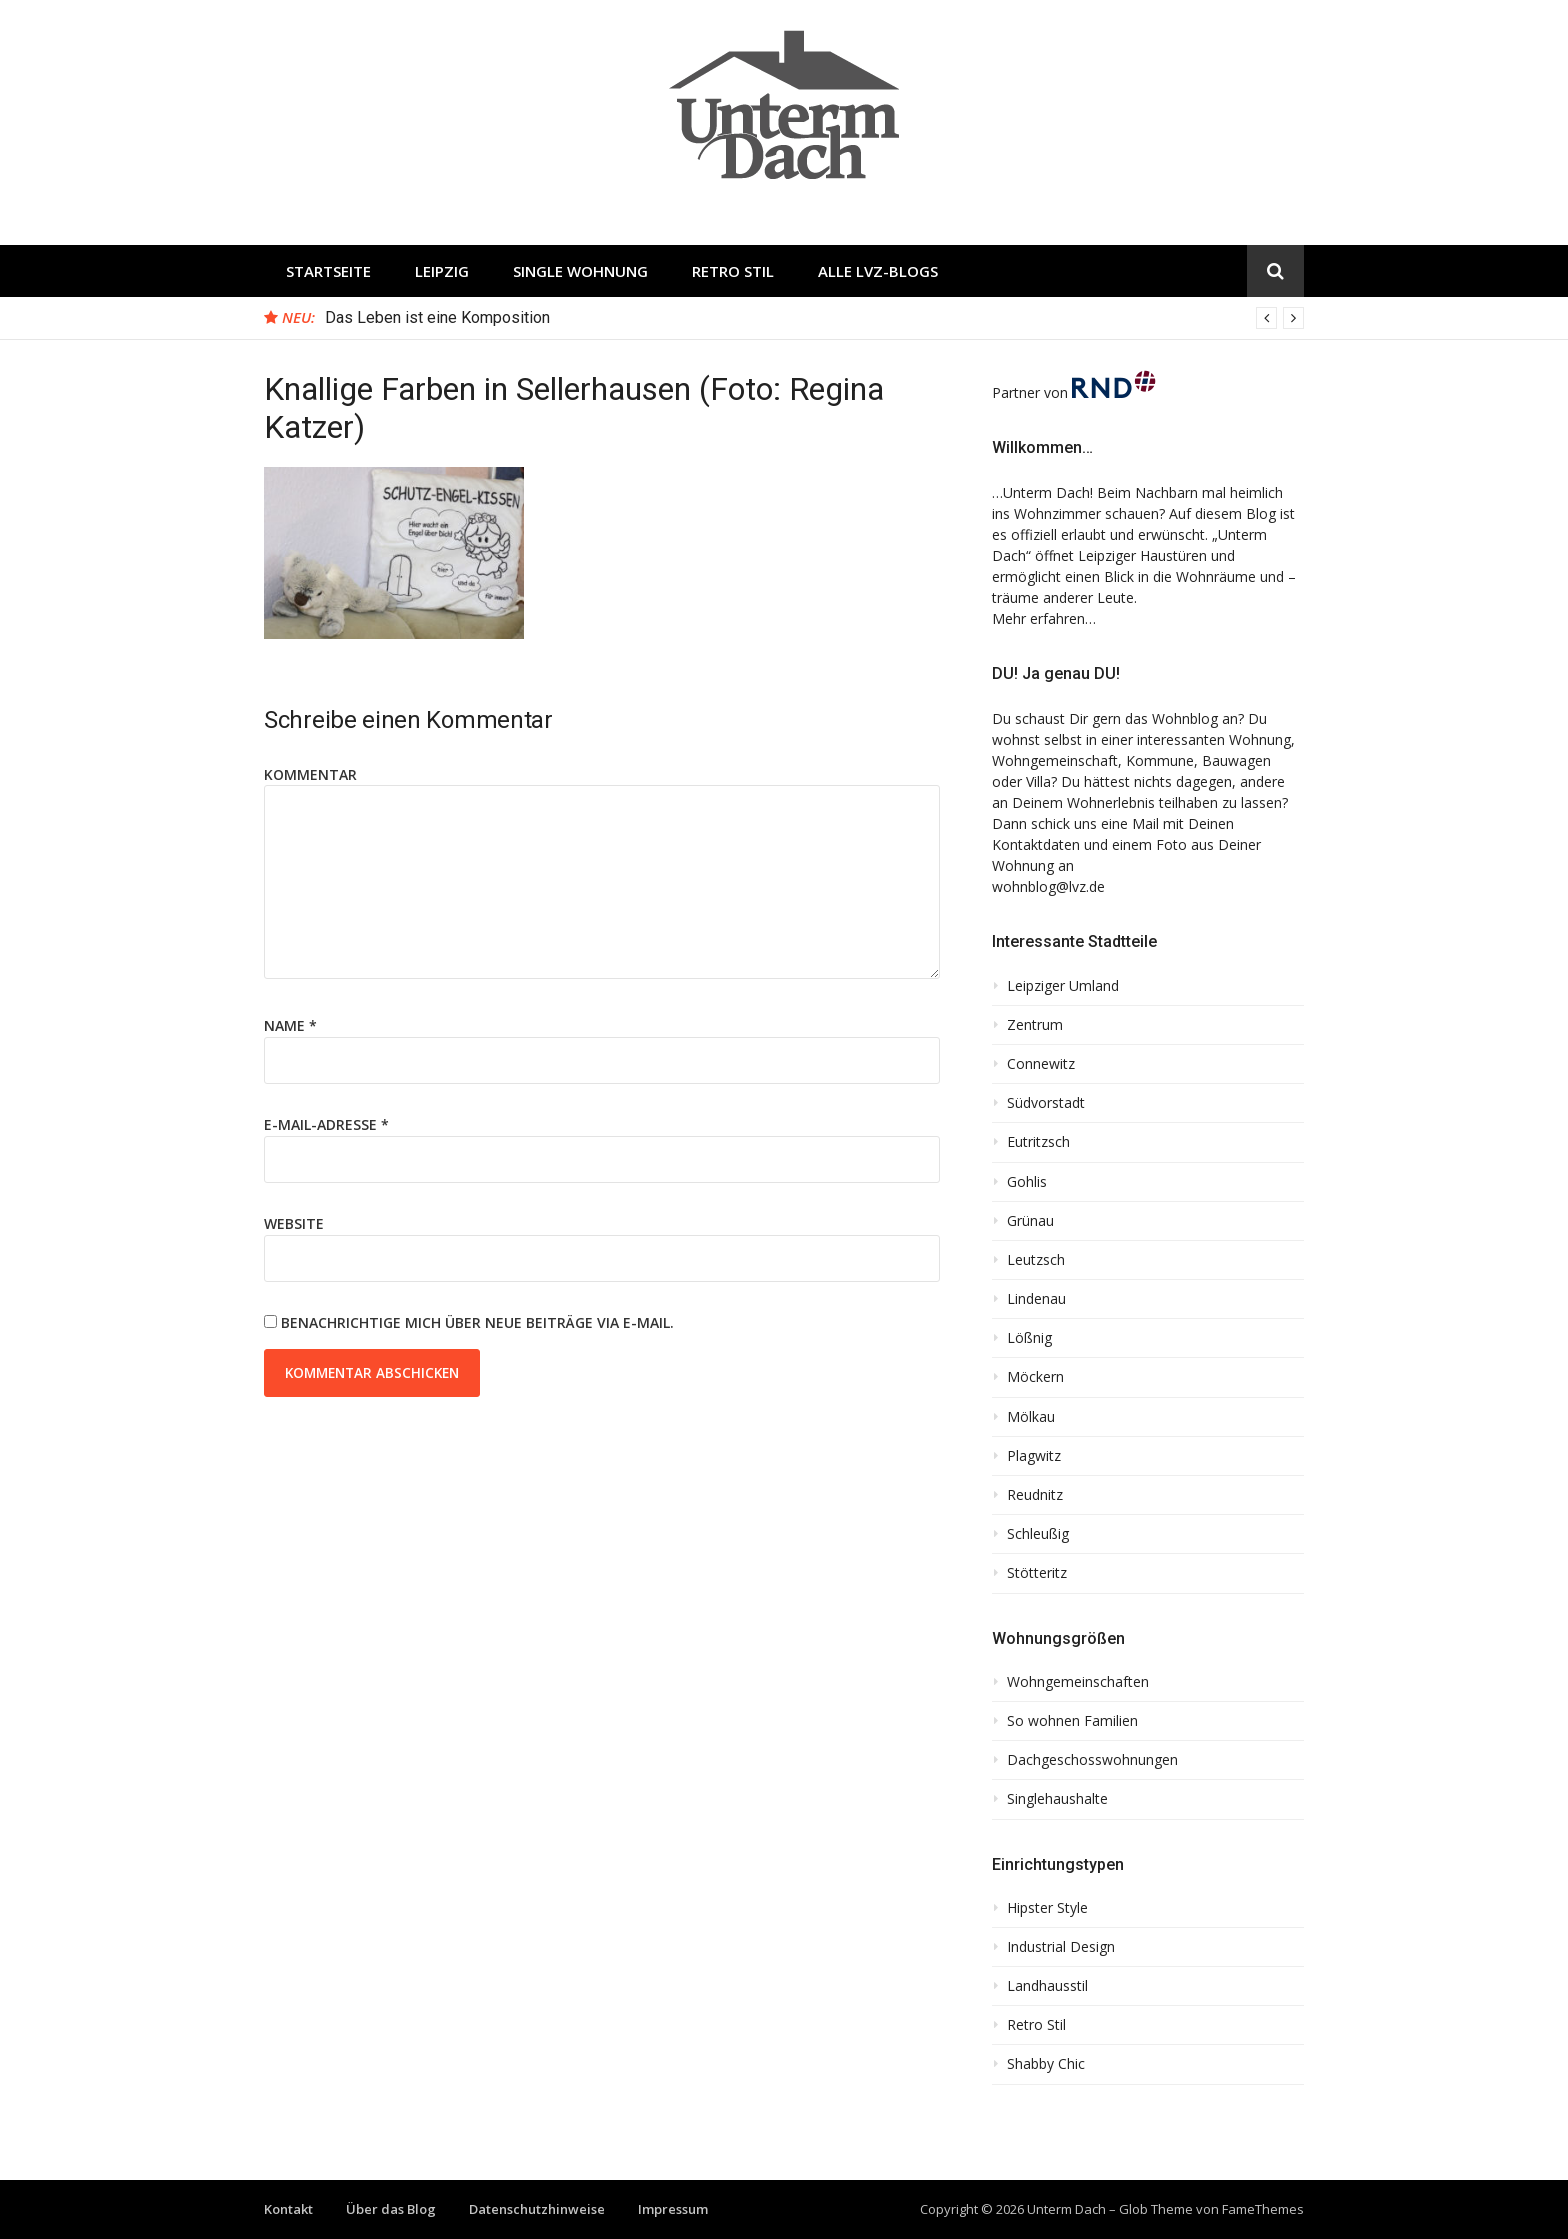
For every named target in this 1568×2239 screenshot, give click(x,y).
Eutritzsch (1038, 1142)
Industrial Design (1061, 1947)
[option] (814, 318)
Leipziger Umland (1063, 986)
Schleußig (1038, 1534)
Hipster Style (1047, 1908)
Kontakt (288, 2209)
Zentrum (1035, 1025)
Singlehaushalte (1057, 1799)
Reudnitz (1035, 1495)
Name (290, 1025)
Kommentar (310, 774)
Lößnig (1029, 1338)
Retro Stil (733, 271)
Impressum (673, 2209)
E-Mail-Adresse (326, 1124)
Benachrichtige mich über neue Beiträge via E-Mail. (477, 1322)
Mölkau (1031, 1417)
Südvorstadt (1046, 1103)
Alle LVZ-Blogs (878, 271)
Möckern (1035, 1377)
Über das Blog (391, 2209)
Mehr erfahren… (1044, 618)
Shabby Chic (1046, 2064)
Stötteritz (1037, 1573)
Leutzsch (1036, 1260)
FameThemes (1263, 2209)
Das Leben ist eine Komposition (437, 317)
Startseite (328, 271)
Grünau (1030, 1221)
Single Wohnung (580, 271)
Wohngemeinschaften (1078, 1682)
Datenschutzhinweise (537, 2209)
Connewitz (1041, 1064)
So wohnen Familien (1072, 1721)
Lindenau (1036, 1299)
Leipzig (442, 271)
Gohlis (1027, 1182)
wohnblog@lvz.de (1048, 886)
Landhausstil (1047, 1986)
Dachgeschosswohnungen (1092, 1760)
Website (294, 1223)
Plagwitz (1034, 1456)
